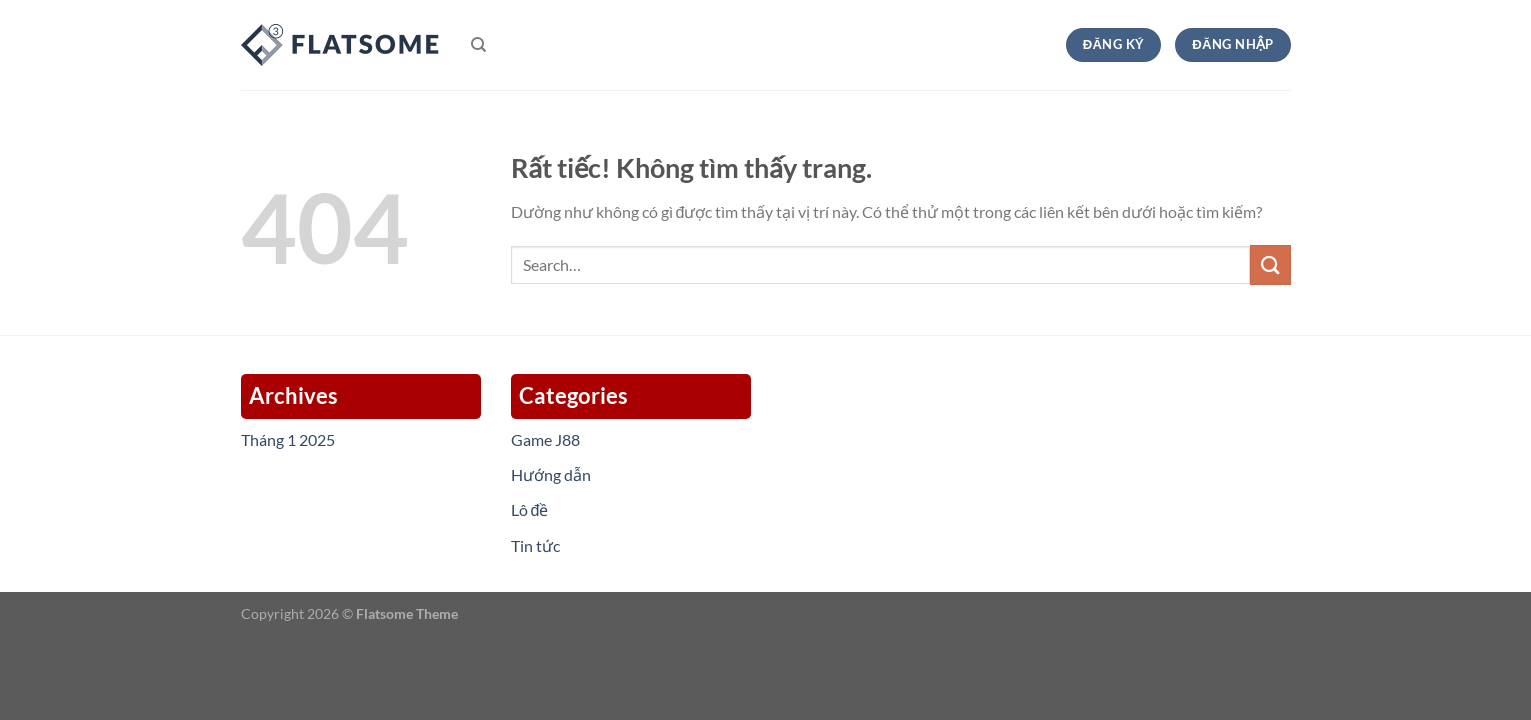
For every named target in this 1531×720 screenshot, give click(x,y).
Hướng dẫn (551, 474)
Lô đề (530, 509)
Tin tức (535, 545)
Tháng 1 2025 (288, 439)
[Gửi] (1270, 264)
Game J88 (545, 439)
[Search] (478, 45)
